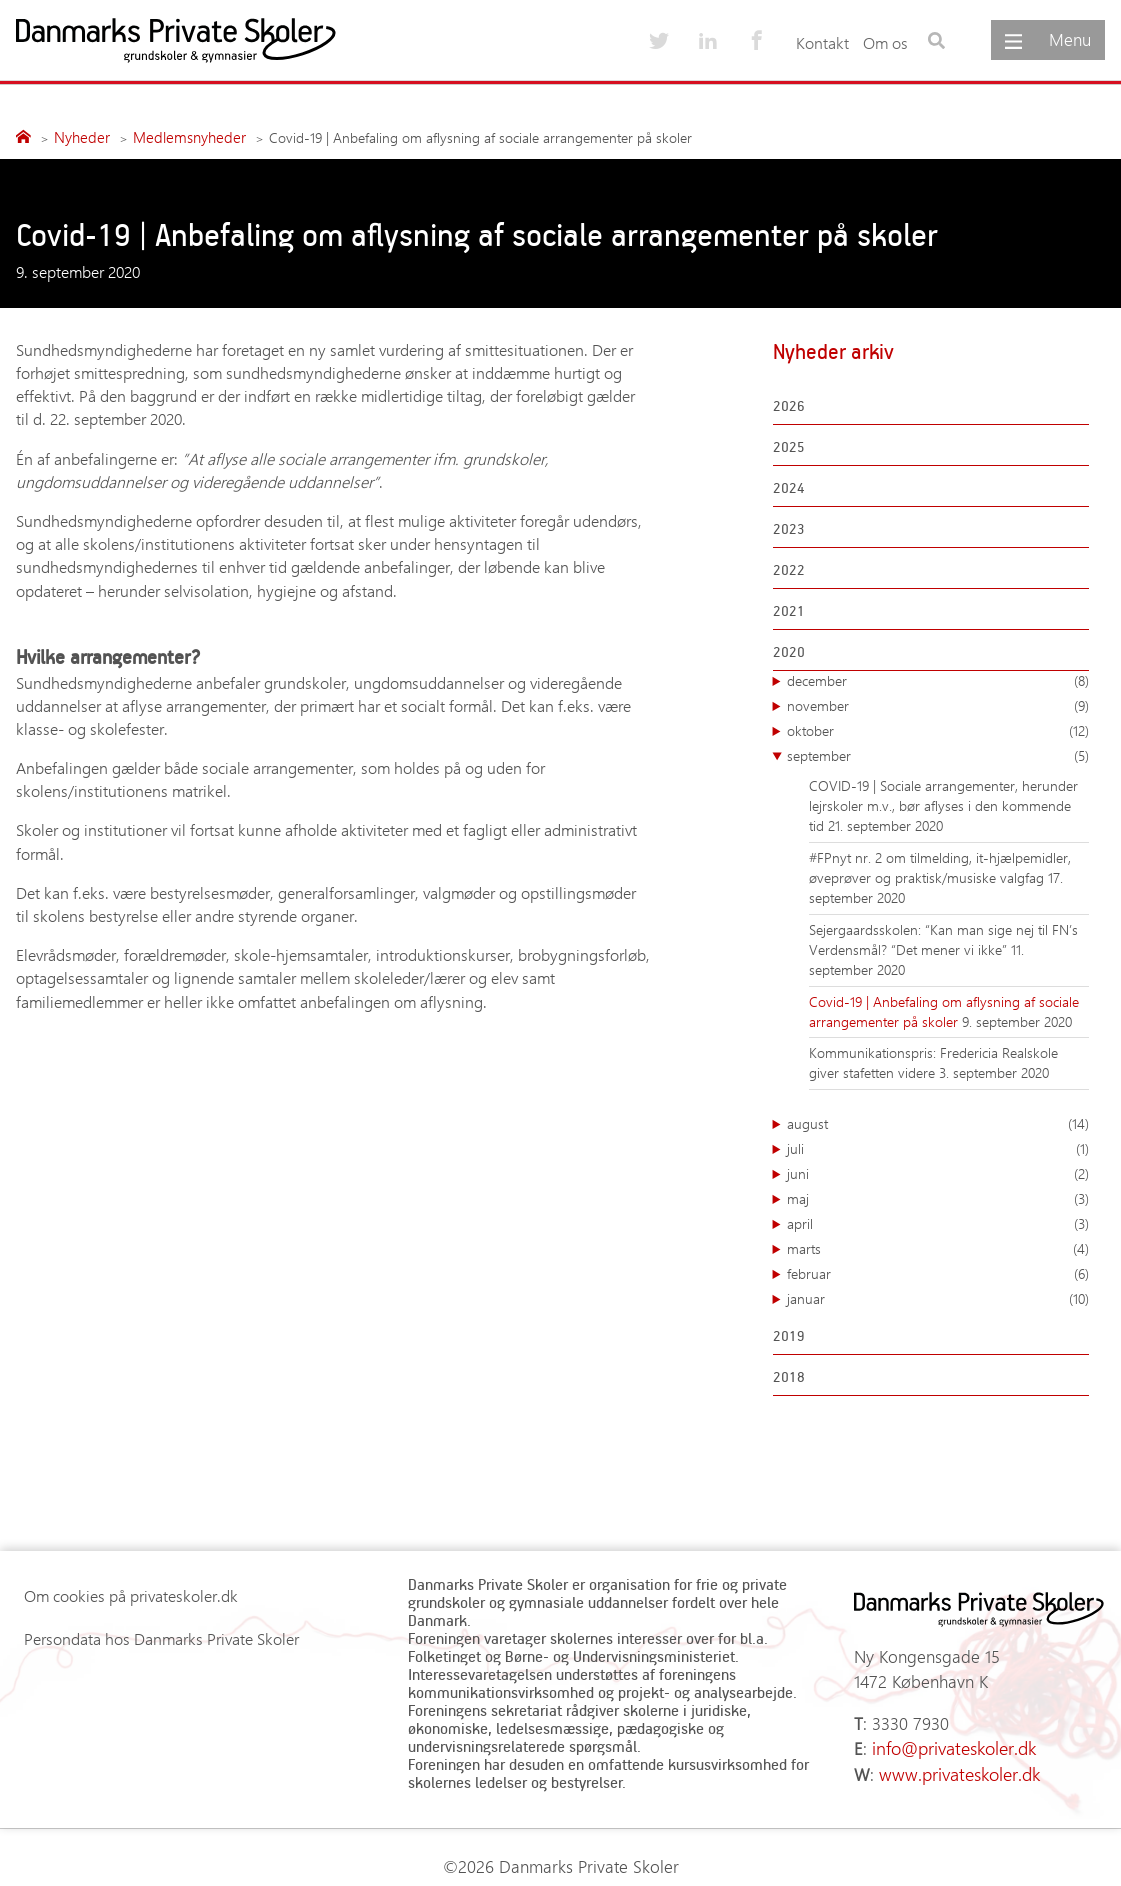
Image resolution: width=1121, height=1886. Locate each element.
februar (938, 1272)
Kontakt (822, 42)
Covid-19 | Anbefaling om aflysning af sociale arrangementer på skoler (944, 1009)
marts (938, 1247)
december (938, 679)
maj (938, 1197)
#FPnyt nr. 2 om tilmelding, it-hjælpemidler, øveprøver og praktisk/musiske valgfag (940, 865)
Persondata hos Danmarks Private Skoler (161, 1637)
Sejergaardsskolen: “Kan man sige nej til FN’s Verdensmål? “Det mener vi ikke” (943, 937)
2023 (789, 526)
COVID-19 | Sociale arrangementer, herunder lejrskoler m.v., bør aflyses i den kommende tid (943, 804)
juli (938, 1147)
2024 (789, 485)
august (938, 1122)
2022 (789, 567)
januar (938, 1297)
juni (938, 1172)
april (938, 1222)
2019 (789, 1333)
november (938, 704)
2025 (789, 444)
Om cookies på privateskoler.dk (131, 1594)
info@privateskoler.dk (945, 1738)
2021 (789, 608)
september (938, 754)
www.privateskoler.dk (949, 1761)
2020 (789, 649)
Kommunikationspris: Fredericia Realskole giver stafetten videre (933, 1061)
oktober (938, 729)
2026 (789, 403)
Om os (885, 42)
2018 (789, 1374)
